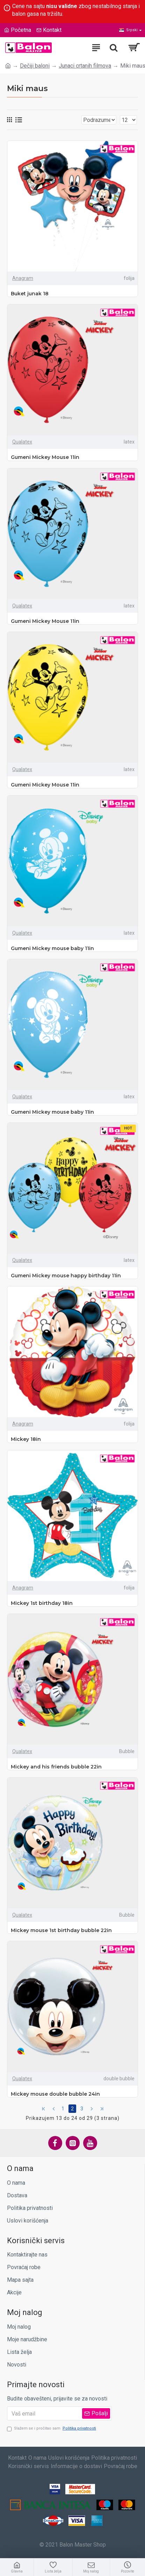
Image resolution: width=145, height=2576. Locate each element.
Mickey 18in (26, 1439)
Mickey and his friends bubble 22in (56, 1767)
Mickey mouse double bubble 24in (55, 2094)
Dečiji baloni (35, 65)
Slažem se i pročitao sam (52, 2429)
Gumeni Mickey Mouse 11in (45, 457)
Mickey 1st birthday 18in (42, 1603)
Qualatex (22, 442)
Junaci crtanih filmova (85, 65)
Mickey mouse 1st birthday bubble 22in (61, 1930)
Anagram (22, 278)
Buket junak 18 (30, 293)
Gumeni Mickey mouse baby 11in (52, 948)
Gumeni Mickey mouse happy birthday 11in (66, 1275)
